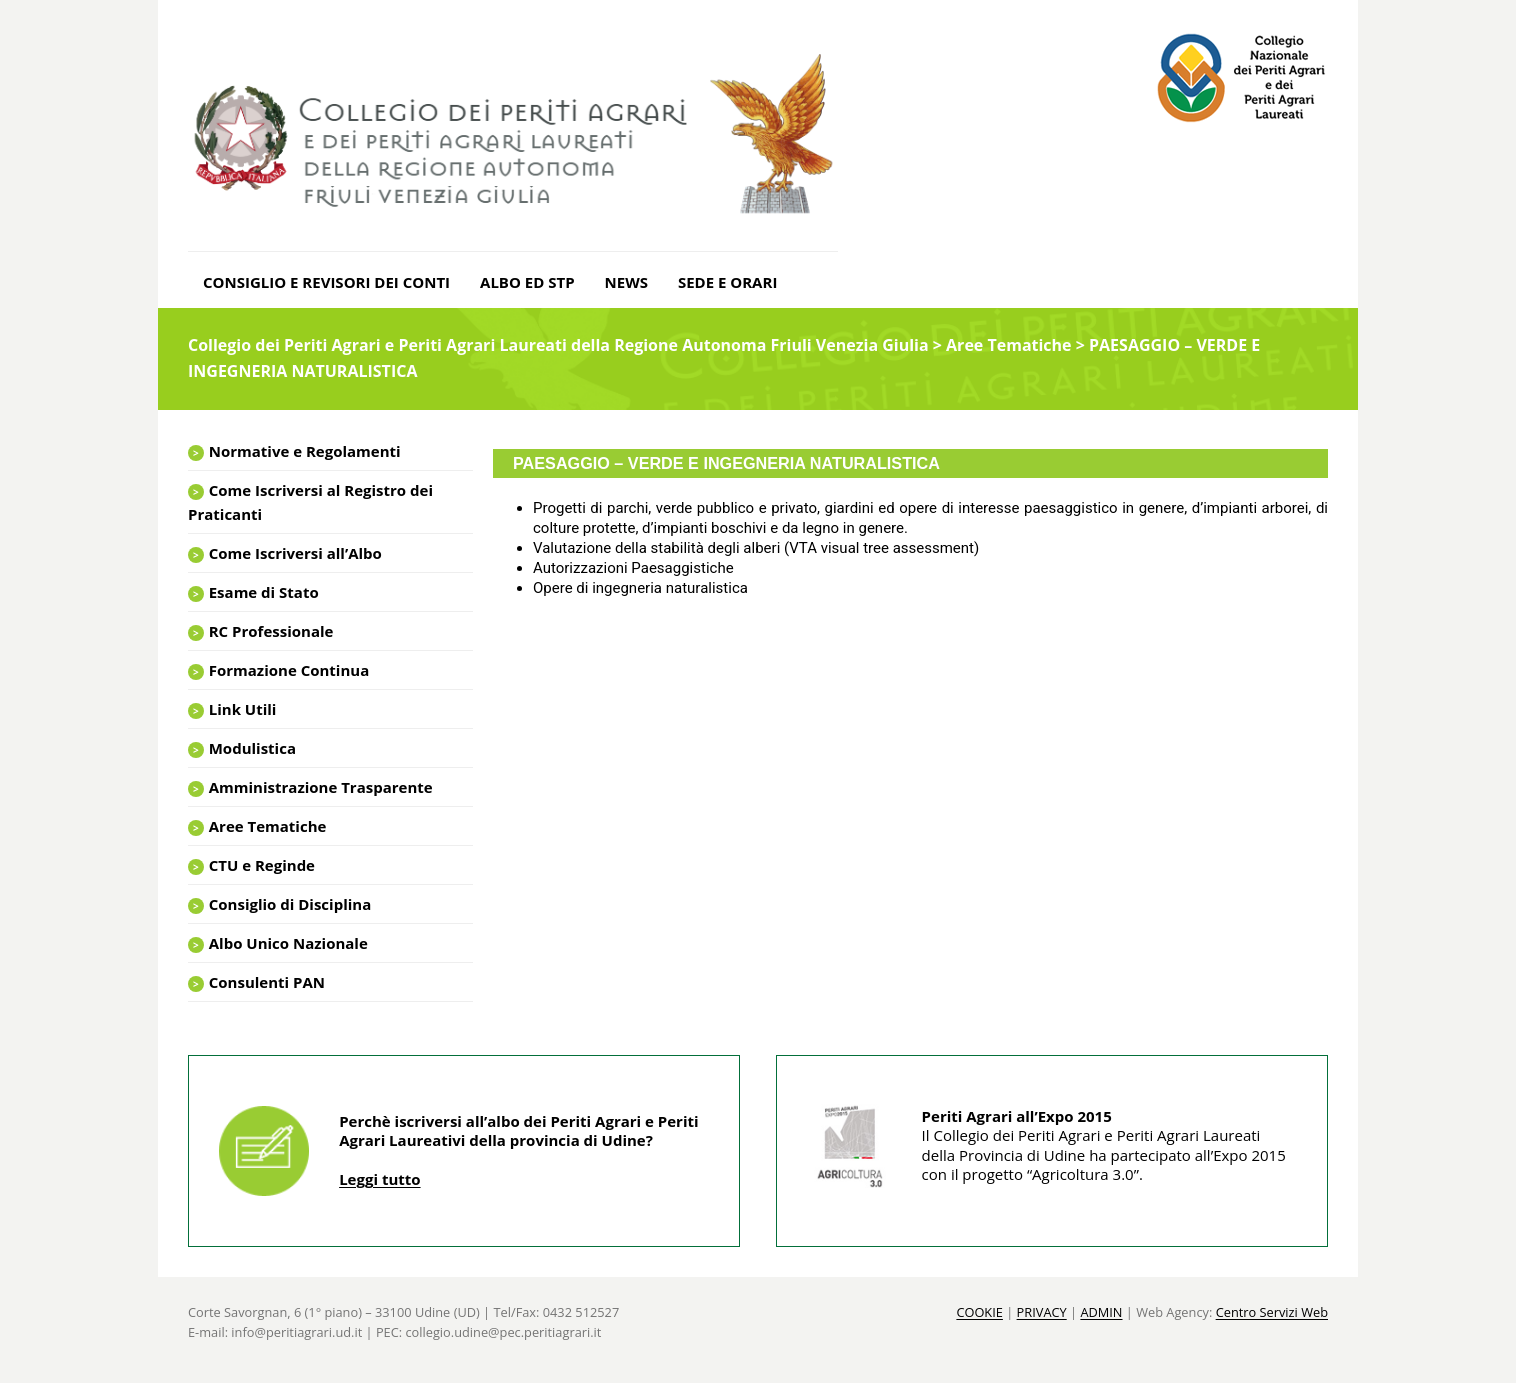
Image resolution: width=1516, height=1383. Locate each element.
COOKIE (979, 1312)
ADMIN (1101, 1312)
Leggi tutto (379, 1179)
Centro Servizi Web (1272, 1312)
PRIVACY (1042, 1312)
